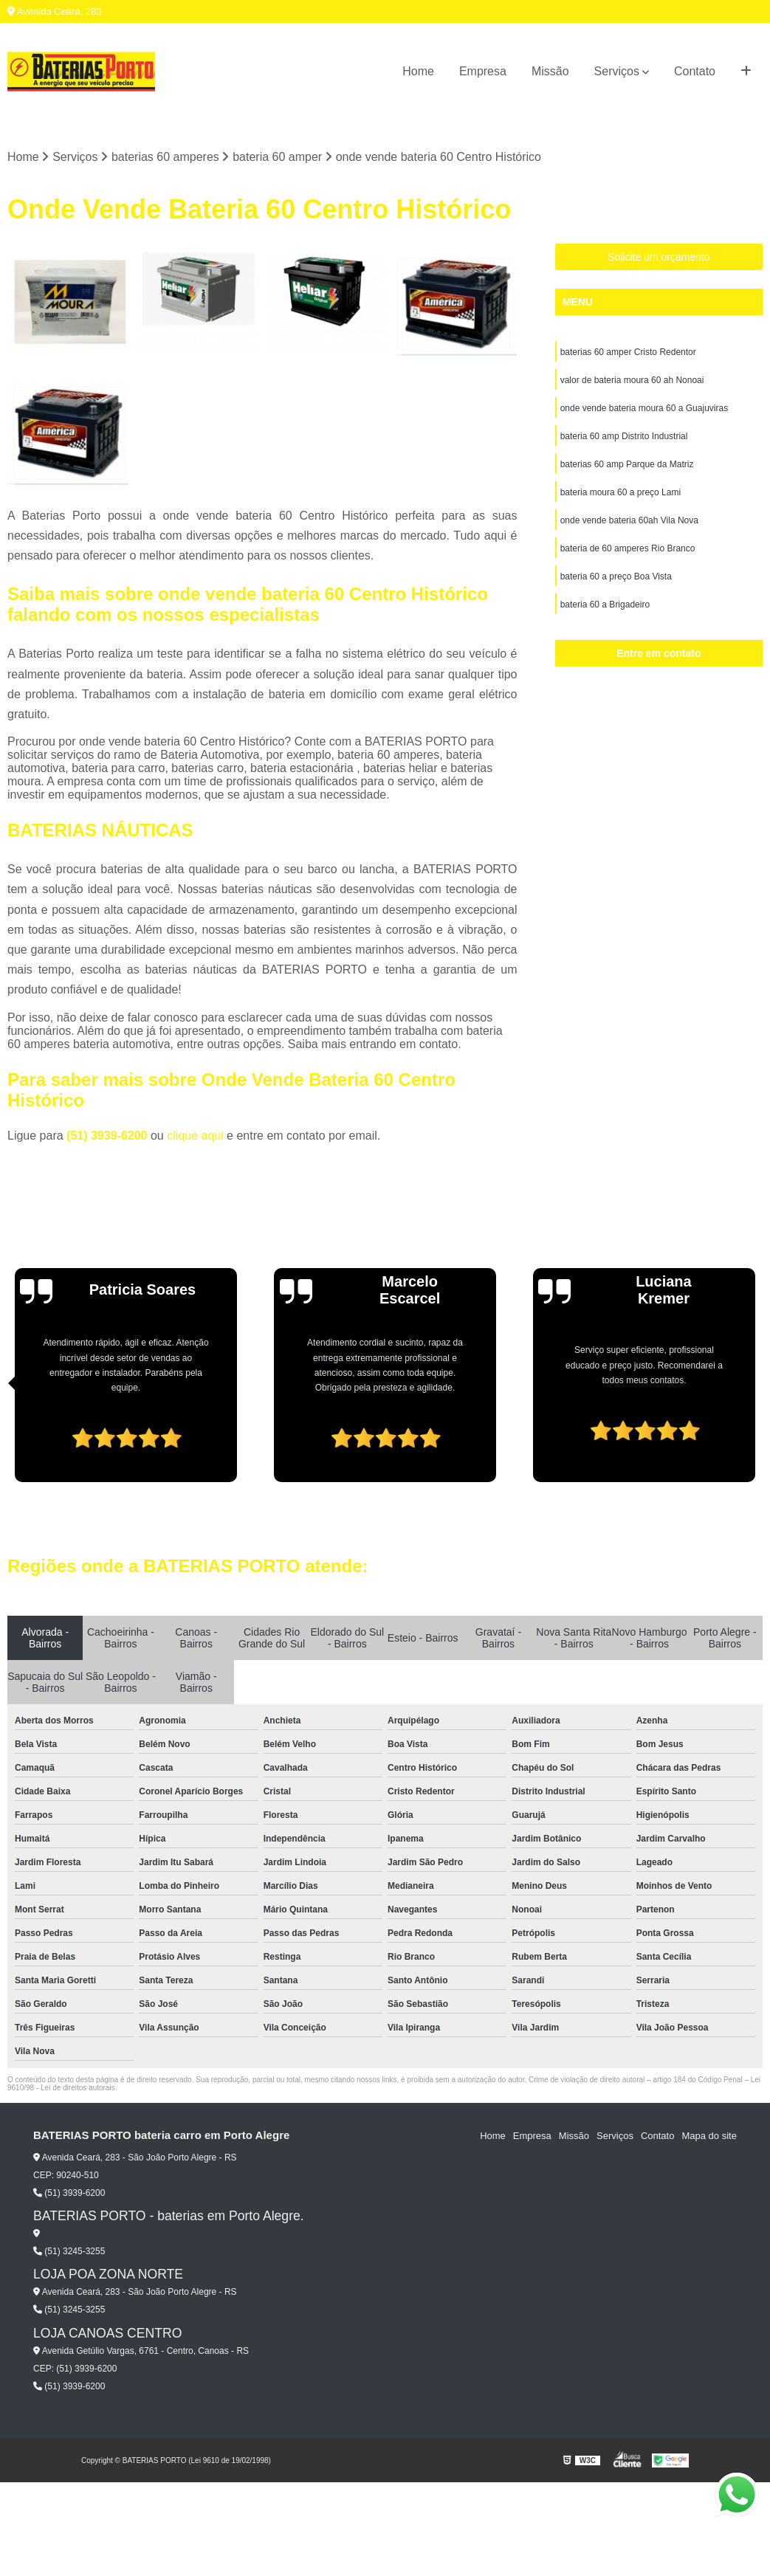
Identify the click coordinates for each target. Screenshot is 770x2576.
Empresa (482, 71)
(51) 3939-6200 (108, 1135)
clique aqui (195, 1135)
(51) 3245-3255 (69, 2251)
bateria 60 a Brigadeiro (605, 604)
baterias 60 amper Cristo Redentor (628, 352)
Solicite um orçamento (659, 257)
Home (418, 71)
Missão (550, 71)
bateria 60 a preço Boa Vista (616, 576)
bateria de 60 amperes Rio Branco (627, 548)
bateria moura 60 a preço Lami (620, 492)
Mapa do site (708, 2135)
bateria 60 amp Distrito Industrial (624, 436)
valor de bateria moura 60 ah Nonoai (632, 380)
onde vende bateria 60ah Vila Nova (629, 520)
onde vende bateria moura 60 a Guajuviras (644, 408)
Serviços (616, 71)
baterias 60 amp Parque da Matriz (627, 464)
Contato (694, 71)
